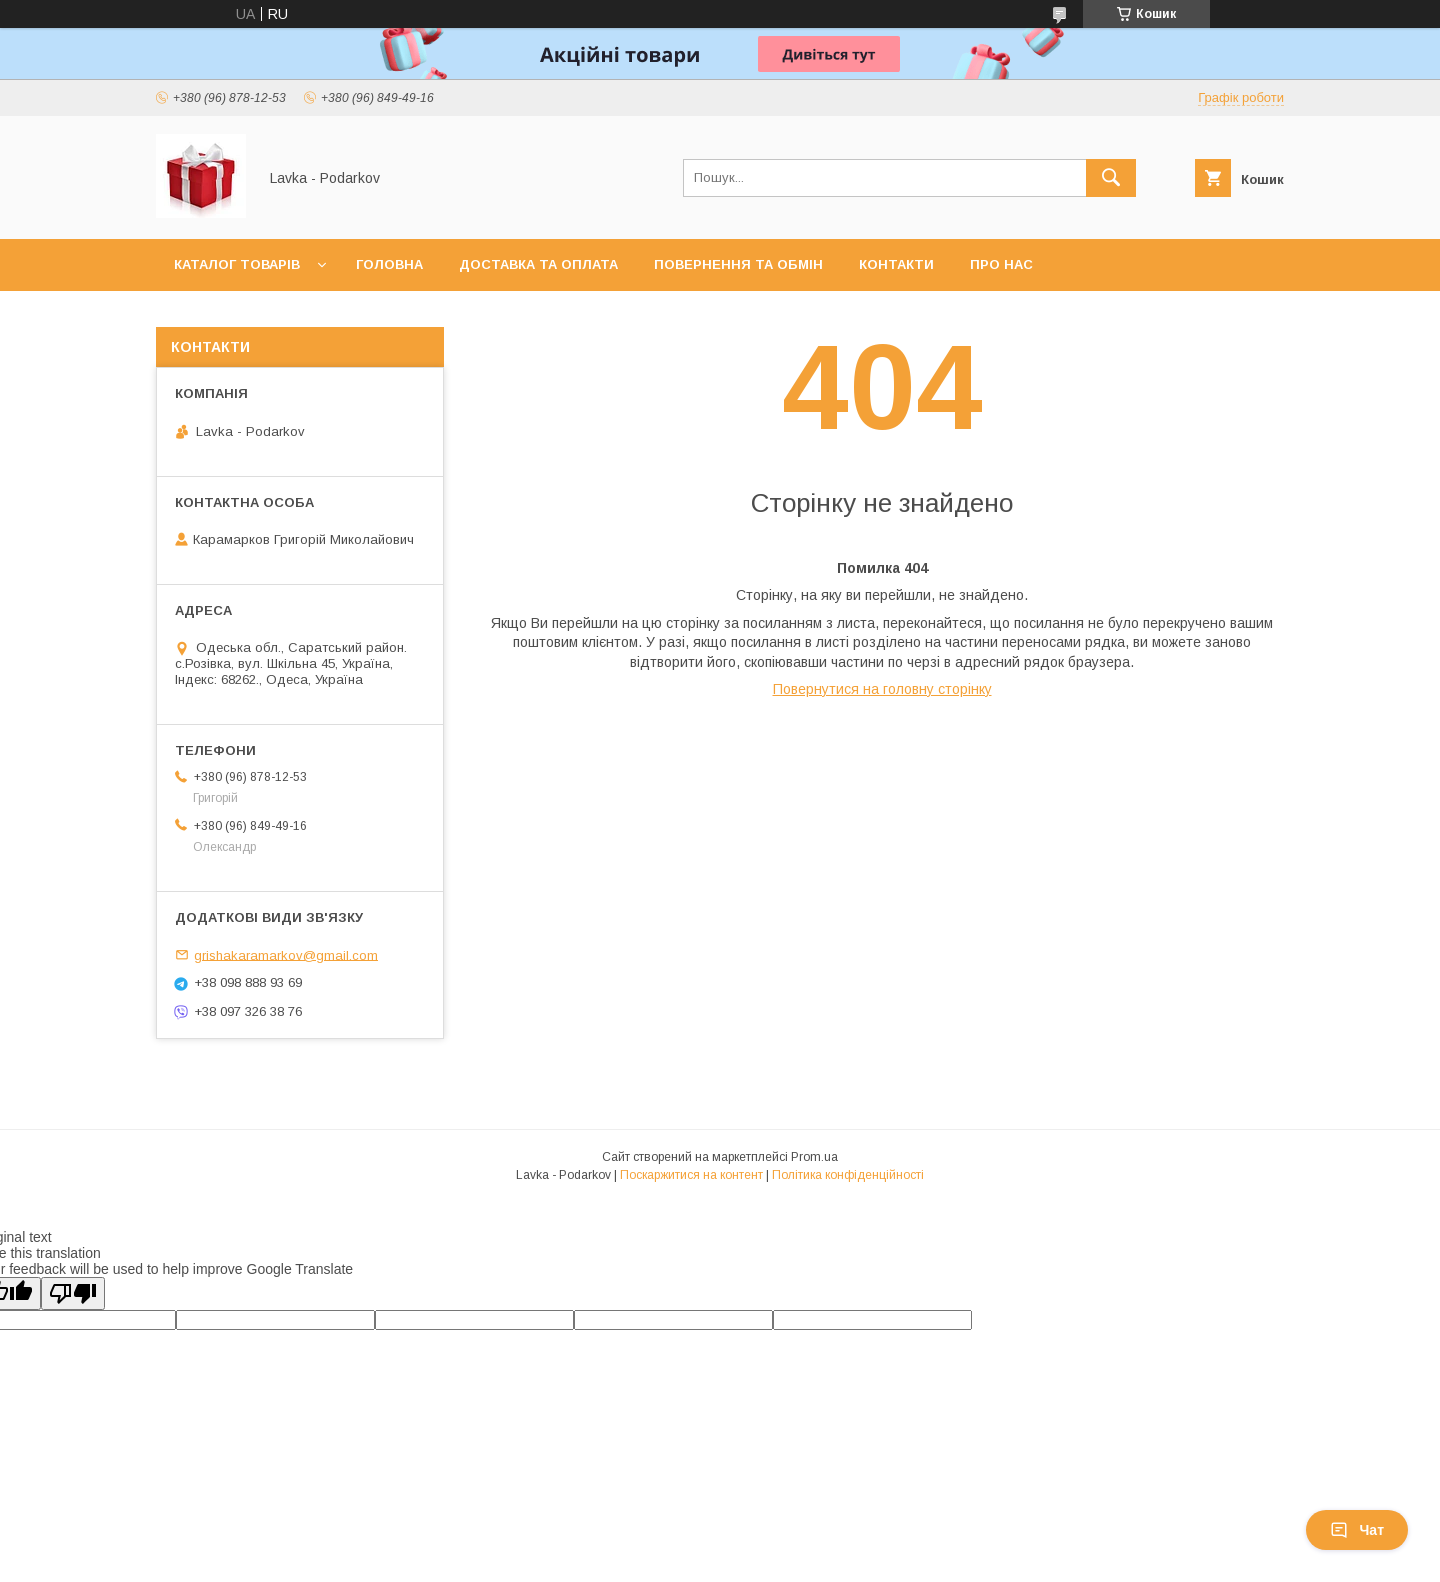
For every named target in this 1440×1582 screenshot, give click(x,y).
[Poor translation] (73, 1293)
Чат (1357, 1530)
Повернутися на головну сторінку (882, 689)
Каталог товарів (237, 264)
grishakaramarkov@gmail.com (286, 954)
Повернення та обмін (738, 264)
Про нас (1001, 264)
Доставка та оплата (538, 264)
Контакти (896, 264)
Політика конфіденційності (848, 1175)
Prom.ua (814, 1157)
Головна (389, 264)
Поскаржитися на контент (691, 1175)
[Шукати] (1111, 178)
